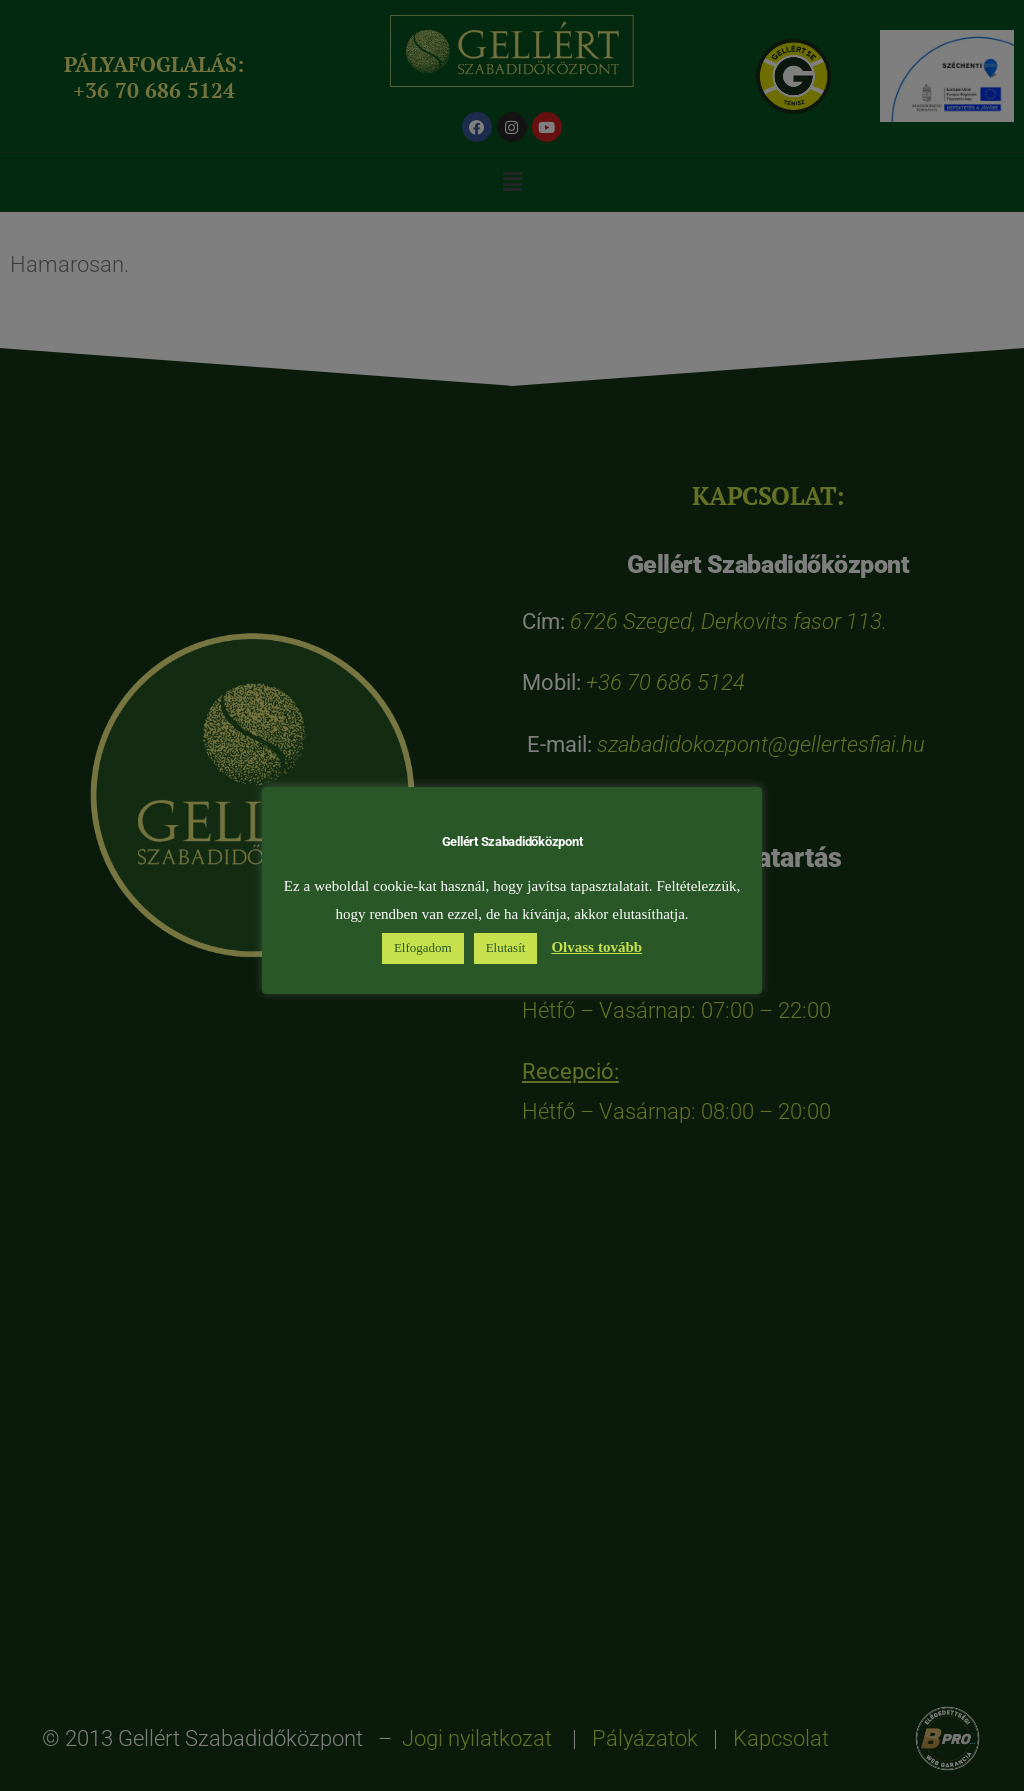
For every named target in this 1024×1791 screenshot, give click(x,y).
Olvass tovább (596, 947)
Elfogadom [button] (423, 948)
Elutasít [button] (506, 948)
